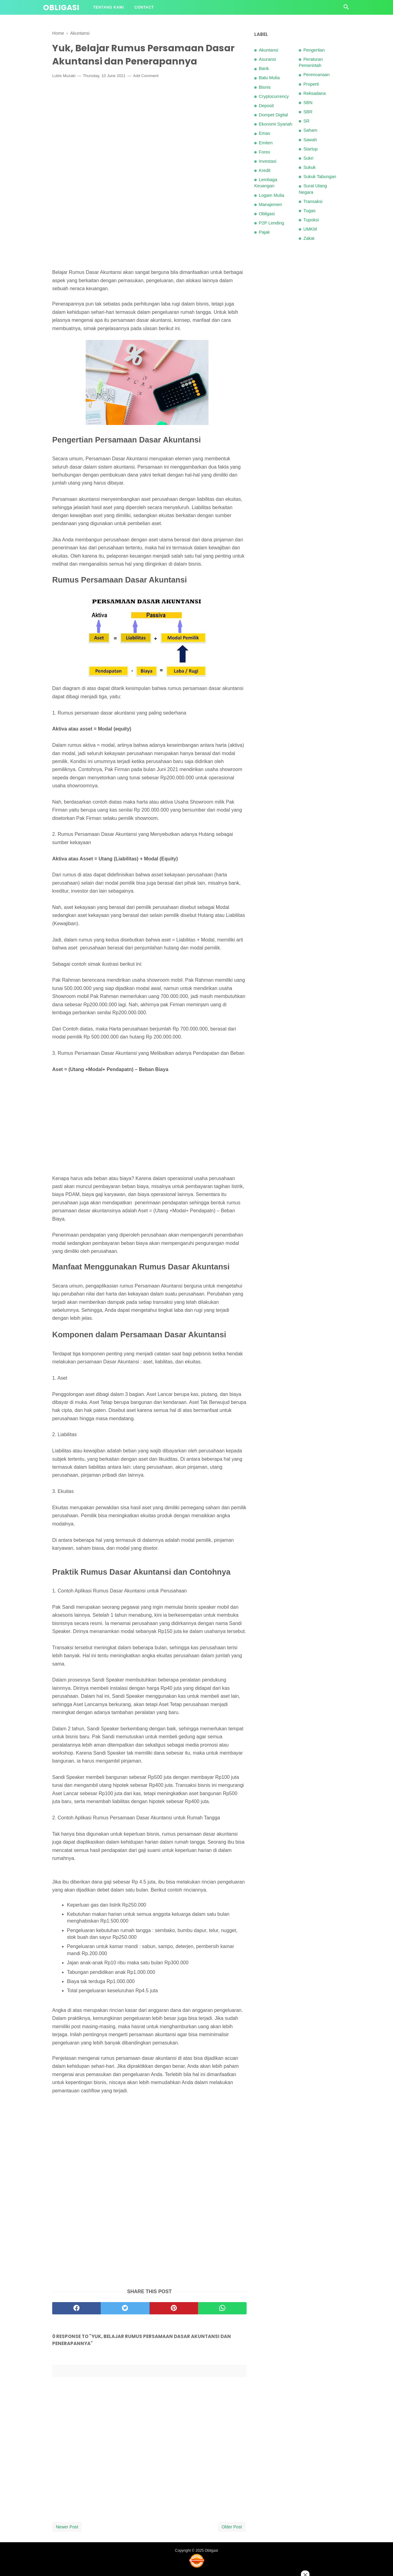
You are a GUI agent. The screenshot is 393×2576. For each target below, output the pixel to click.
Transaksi (312, 201)
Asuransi (267, 59)
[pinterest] (174, 2308)
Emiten (266, 142)
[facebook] (76, 2308)
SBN (308, 102)
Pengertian (314, 50)
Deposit (266, 105)
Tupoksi (311, 219)
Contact (144, 7)
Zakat (308, 238)
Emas (264, 133)
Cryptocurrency (274, 96)
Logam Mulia (271, 195)
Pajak (264, 232)
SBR (308, 111)
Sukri (308, 158)
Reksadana (314, 93)
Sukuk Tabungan (319, 176)
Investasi (267, 161)
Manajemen (270, 204)
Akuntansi (268, 50)
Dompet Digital (273, 114)
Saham (310, 130)
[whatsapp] (222, 2308)
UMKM (310, 229)
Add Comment (145, 75)
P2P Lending (271, 222)
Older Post (232, 2526)
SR (306, 121)
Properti (311, 84)
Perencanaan (316, 74)
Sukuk (309, 167)
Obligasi (61, 7)
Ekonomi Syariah (275, 124)
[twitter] (125, 2308)
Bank (264, 68)
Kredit (264, 170)
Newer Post (67, 2526)
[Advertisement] (149, 128)
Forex (264, 152)
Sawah (310, 139)
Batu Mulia (269, 77)
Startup (310, 148)
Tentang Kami (108, 7)
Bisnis (264, 87)
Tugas (309, 210)
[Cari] (346, 9)
